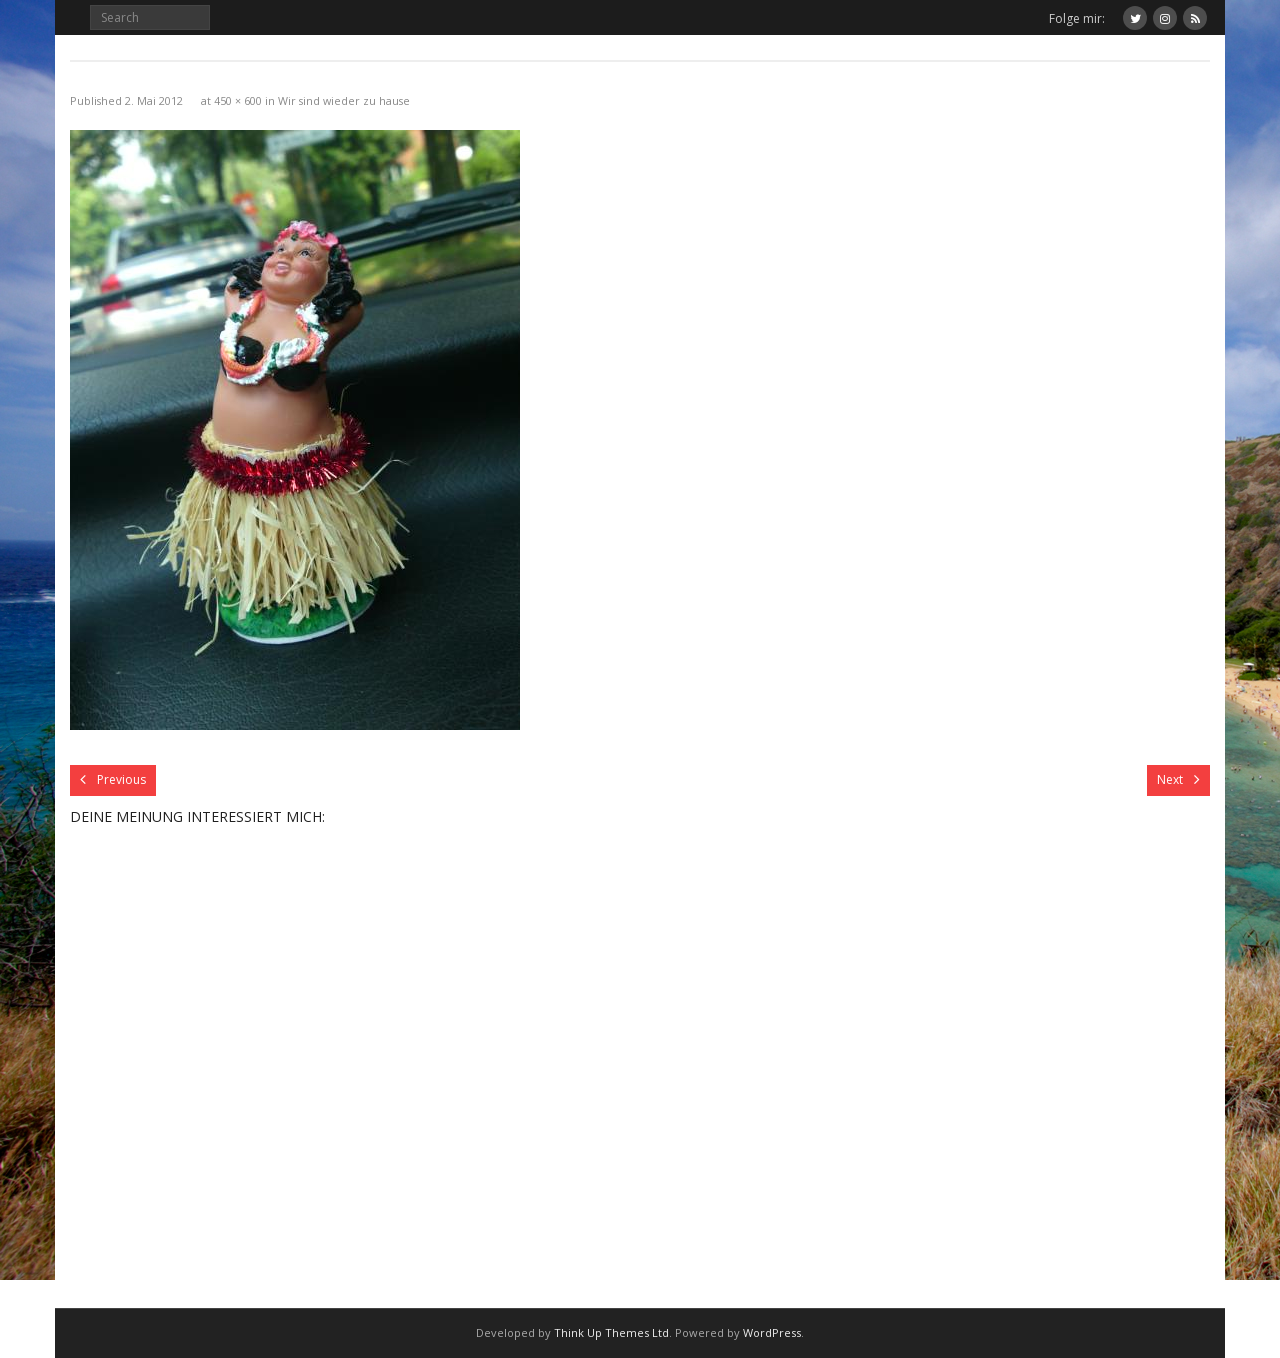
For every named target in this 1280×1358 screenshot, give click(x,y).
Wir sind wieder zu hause (344, 100)
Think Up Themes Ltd (611, 1332)
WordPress (772, 1332)
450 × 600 (238, 100)
